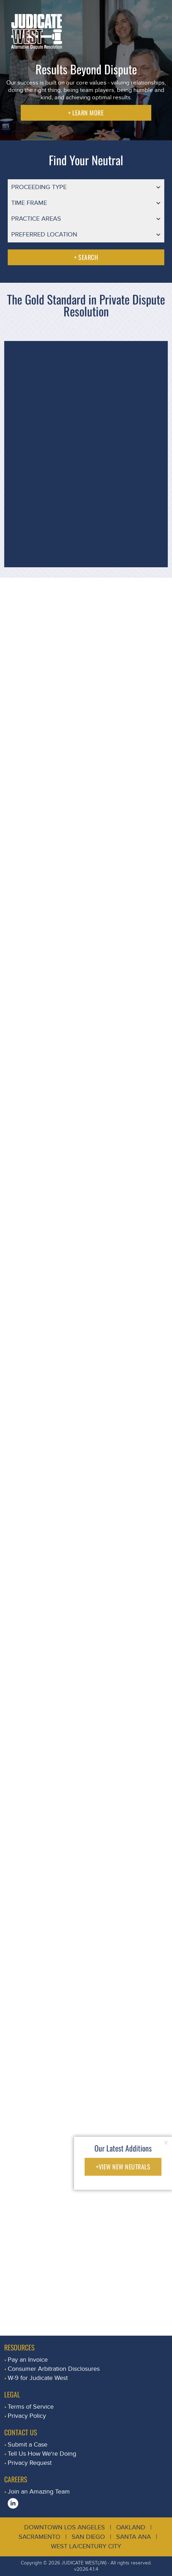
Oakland (130, 2527)
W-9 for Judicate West (38, 2378)
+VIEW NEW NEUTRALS (123, 2166)
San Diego (88, 2537)
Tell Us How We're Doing (42, 2453)
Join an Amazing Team (39, 2491)
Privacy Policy (27, 2416)
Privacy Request (30, 2463)
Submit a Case (27, 2444)
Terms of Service (31, 2406)
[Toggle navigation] (159, 12)
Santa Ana (133, 2537)
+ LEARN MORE (86, 112)
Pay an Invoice (28, 2359)
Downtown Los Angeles (64, 2527)
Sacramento (39, 2537)
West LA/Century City (86, 2546)
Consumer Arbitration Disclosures (54, 2369)
